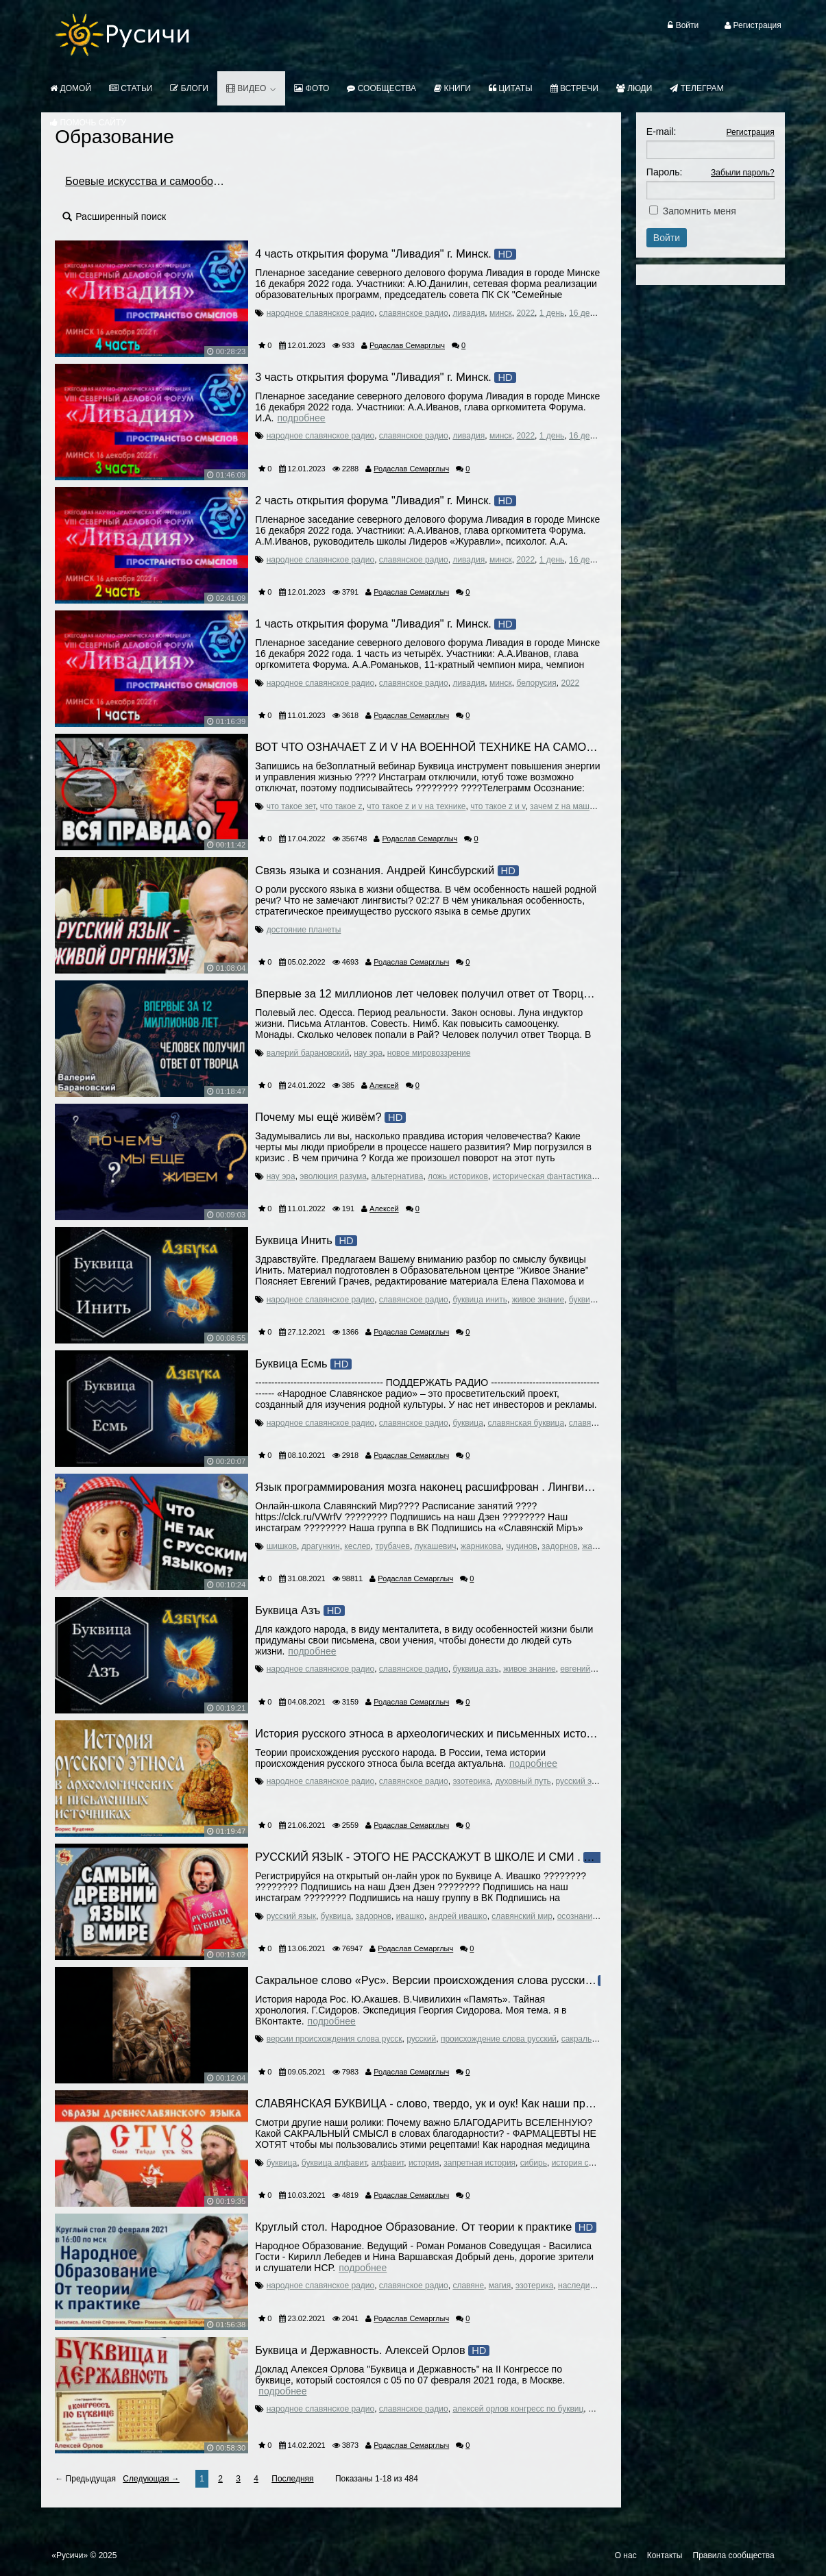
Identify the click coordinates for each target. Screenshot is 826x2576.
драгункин (321, 1546)
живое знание (538, 1299)
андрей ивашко (458, 1916)
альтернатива (398, 1176)
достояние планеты (304, 929)
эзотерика (471, 1781)
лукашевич (436, 1546)
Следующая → (151, 2479)
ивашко (410, 1916)
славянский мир (521, 1916)
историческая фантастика (542, 1176)
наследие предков (592, 2285)
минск (500, 313)
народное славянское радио (321, 313)
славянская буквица (526, 1423)
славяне (584, 1423)
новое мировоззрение (429, 1053)
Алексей (384, 1085)
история (424, 2163)
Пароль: (664, 171)
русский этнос (582, 1781)
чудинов (521, 1546)
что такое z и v (497, 806)
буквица (584, 1299)
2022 (525, 313)
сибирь (533, 2163)
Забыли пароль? (743, 172)
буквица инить (479, 1299)
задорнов (559, 1546)
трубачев (392, 1546)
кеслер (357, 1546)
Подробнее (302, 417)
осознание (577, 1916)
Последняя (292, 2479)
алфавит (388, 2163)
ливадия (468, 313)
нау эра (368, 1053)
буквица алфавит (334, 2163)
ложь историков (458, 1176)
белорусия (536, 683)
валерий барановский (308, 1053)
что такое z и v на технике (416, 806)
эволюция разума (333, 1176)
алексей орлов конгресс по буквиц (517, 2409)
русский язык (291, 1916)
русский (421, 2039)
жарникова (481, 1546)
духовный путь (522, 1781)
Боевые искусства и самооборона (151, 181)
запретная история (479, 2163)
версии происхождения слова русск (334, 2039)
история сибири (582, 2163)
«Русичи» (69, 2555)
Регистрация (751, 132)
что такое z (341, 806)
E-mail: (661, 131)
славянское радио (413, 313)
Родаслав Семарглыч (407, 345)
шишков (282, 1546)
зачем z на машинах (568, 806)
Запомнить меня (699, 211)
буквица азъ (475, 1669)
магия (500, 2285)
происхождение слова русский (499, 2039)
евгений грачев (589, 1669)
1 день (552, 313)
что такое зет (291, 806)
